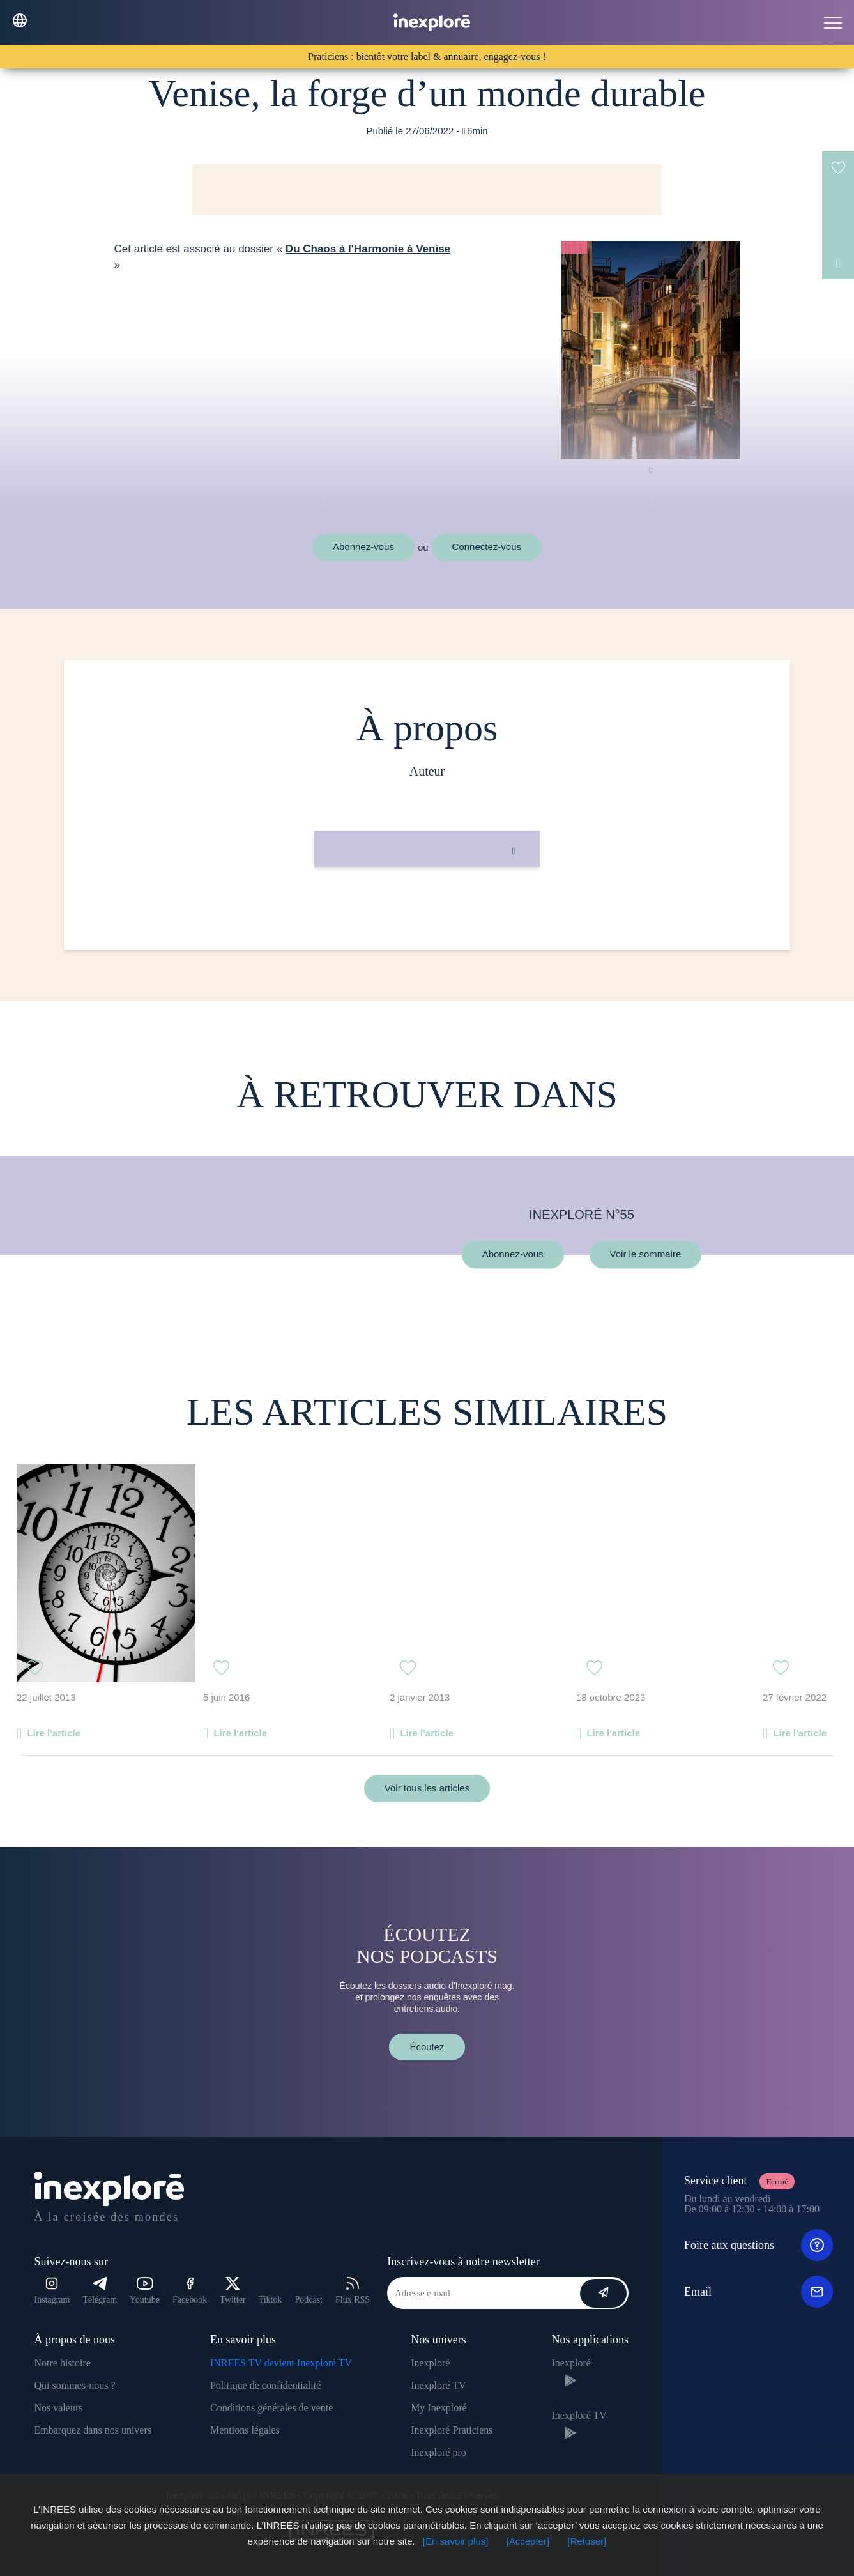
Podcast (308, 2299)
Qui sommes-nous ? (74, 2385)
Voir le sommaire (646, 1254)
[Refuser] (586, 2541)
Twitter (232, 2290)
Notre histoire (62, 2363)
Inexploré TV (438, 2385)
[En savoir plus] (456, 2541)
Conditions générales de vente (271, 2407)
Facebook (189, 2290)
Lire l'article (53, 1733)
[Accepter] (528, 2541)
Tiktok (270, 2299)
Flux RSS (352, 2290)
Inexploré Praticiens (451, 2430)
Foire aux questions (758, 2245)
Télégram (99, 2290)
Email (758, 2292)
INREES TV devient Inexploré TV (281, 2363)
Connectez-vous (486, 546)
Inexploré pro (438, 2452)
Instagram (52, 2290)
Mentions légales (245, 2430)
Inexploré (430, 2363)
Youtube (145, 2290)
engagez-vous (513, 56)
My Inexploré (439, 2407)
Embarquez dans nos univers (92, 2430)
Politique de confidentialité (265, 2385)
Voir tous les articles (427, 1787)
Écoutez (426, 2046)
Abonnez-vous (363, 546)
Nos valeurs (58, 2407)
